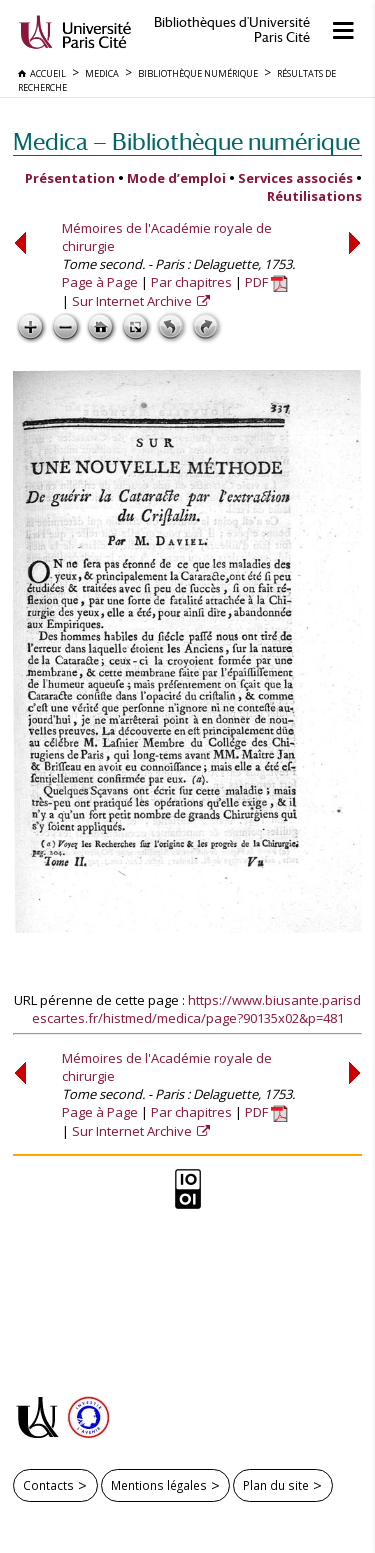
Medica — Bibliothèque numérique (186, 141)
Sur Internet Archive (133, 301)
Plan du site (276, 1485)
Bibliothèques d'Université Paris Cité (232, 30)
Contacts (48, 1485)
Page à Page (100, 282)
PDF (266, 282)
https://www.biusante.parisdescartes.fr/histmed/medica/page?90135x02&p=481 (197, 1009)
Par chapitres (191, 282)
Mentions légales (159, 1485)
